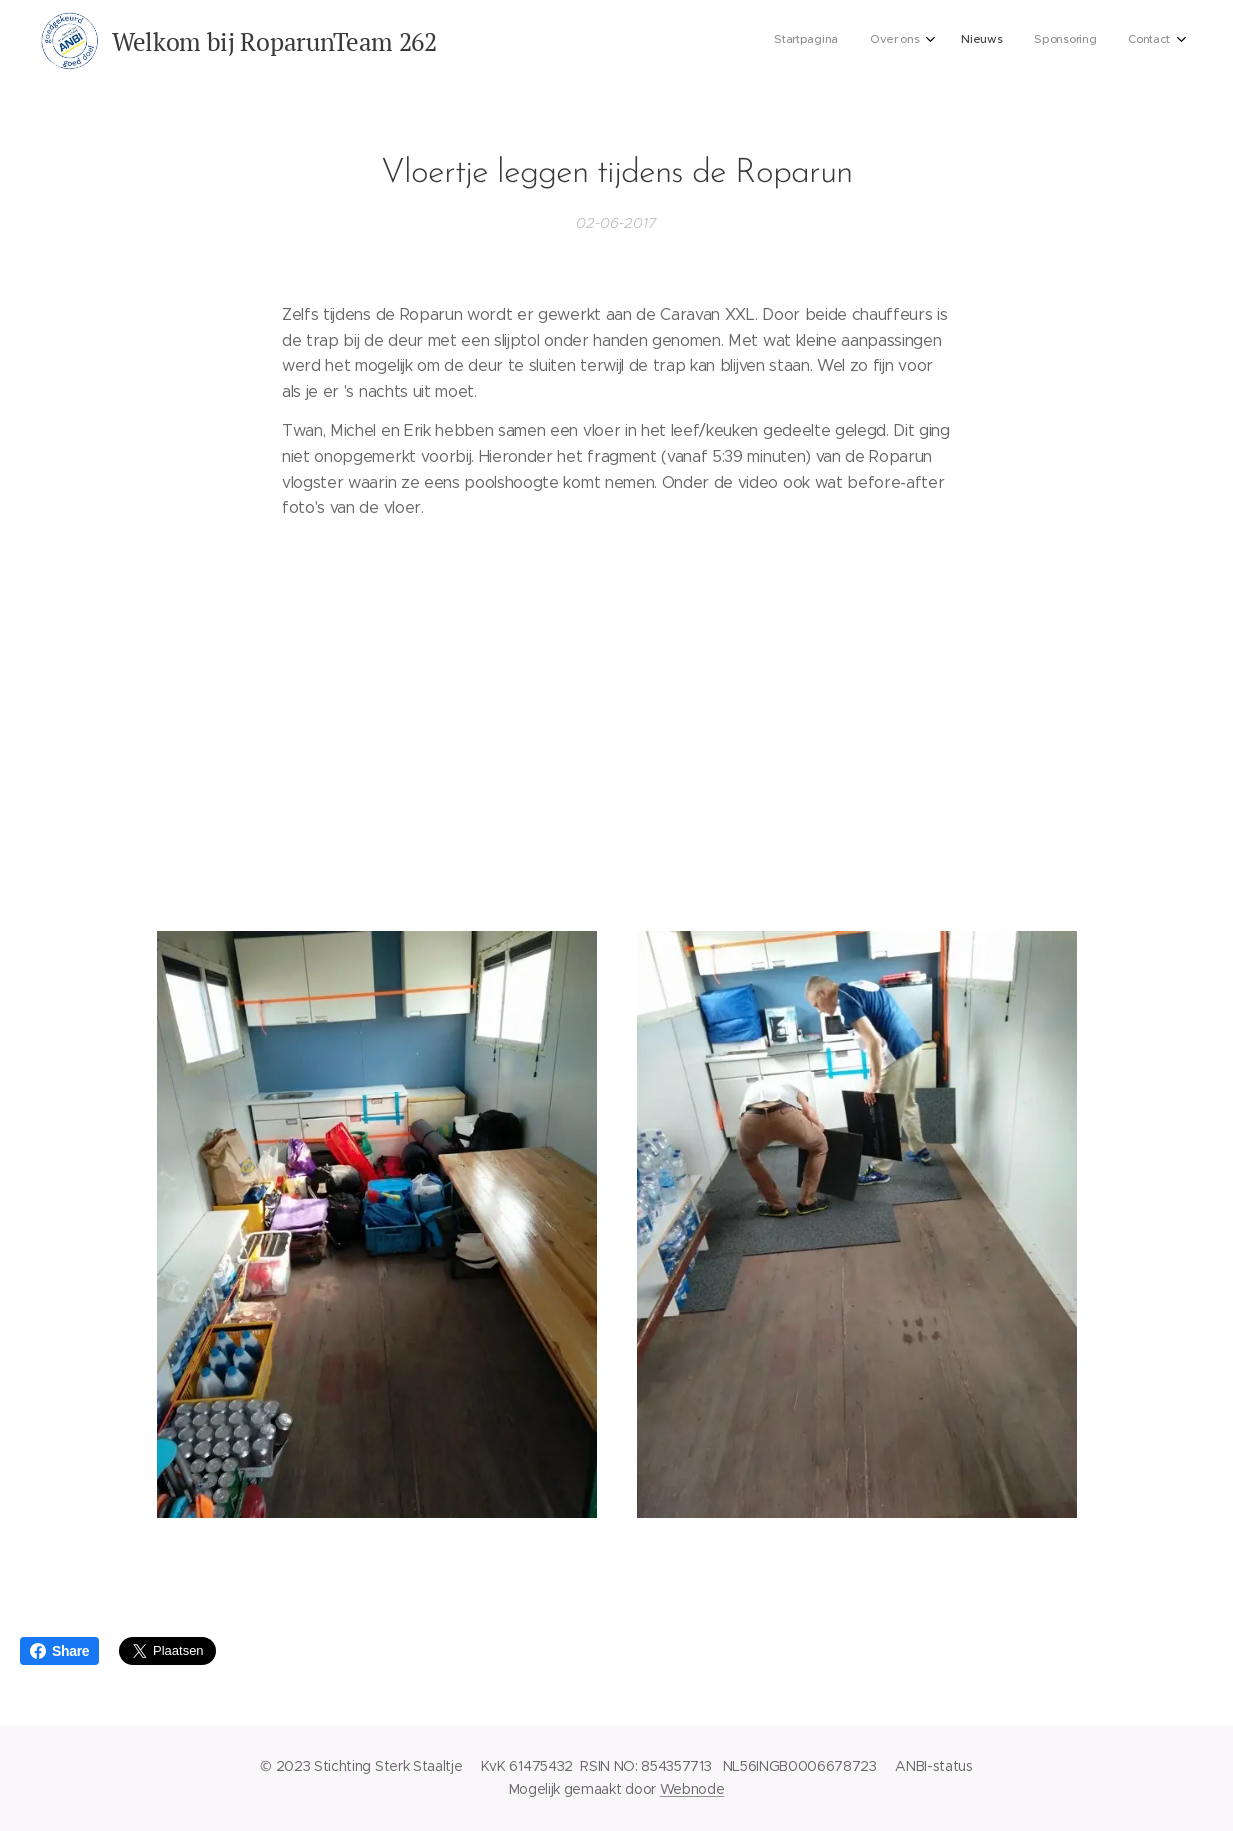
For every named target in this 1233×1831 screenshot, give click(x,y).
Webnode (692, 1789)
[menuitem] (1037, 41)
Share (59, 1651)
